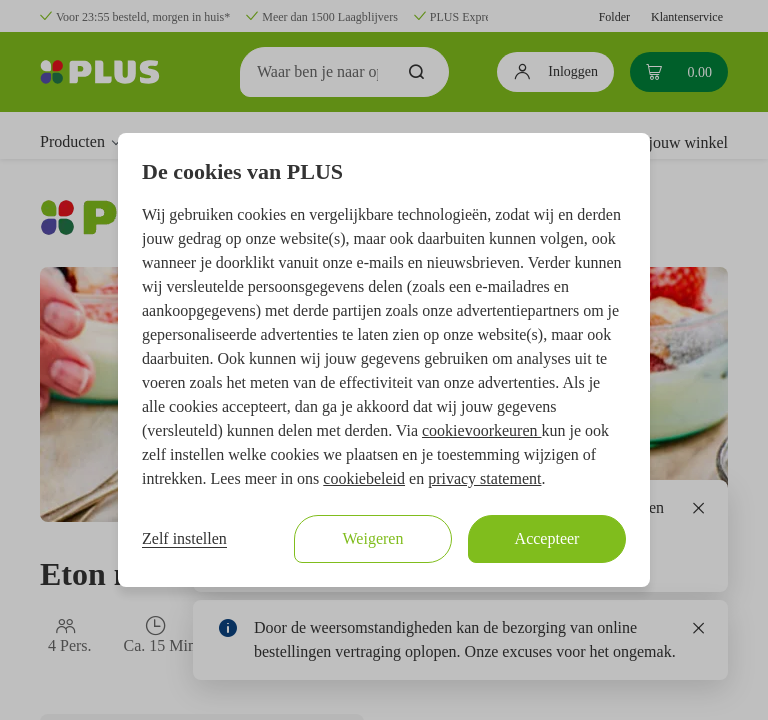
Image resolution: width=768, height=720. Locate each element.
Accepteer (547, 538)
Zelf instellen (184, 538)
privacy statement (484, 478)
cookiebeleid (364, 478)
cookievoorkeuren (482, 430)
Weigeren (373, 538)
